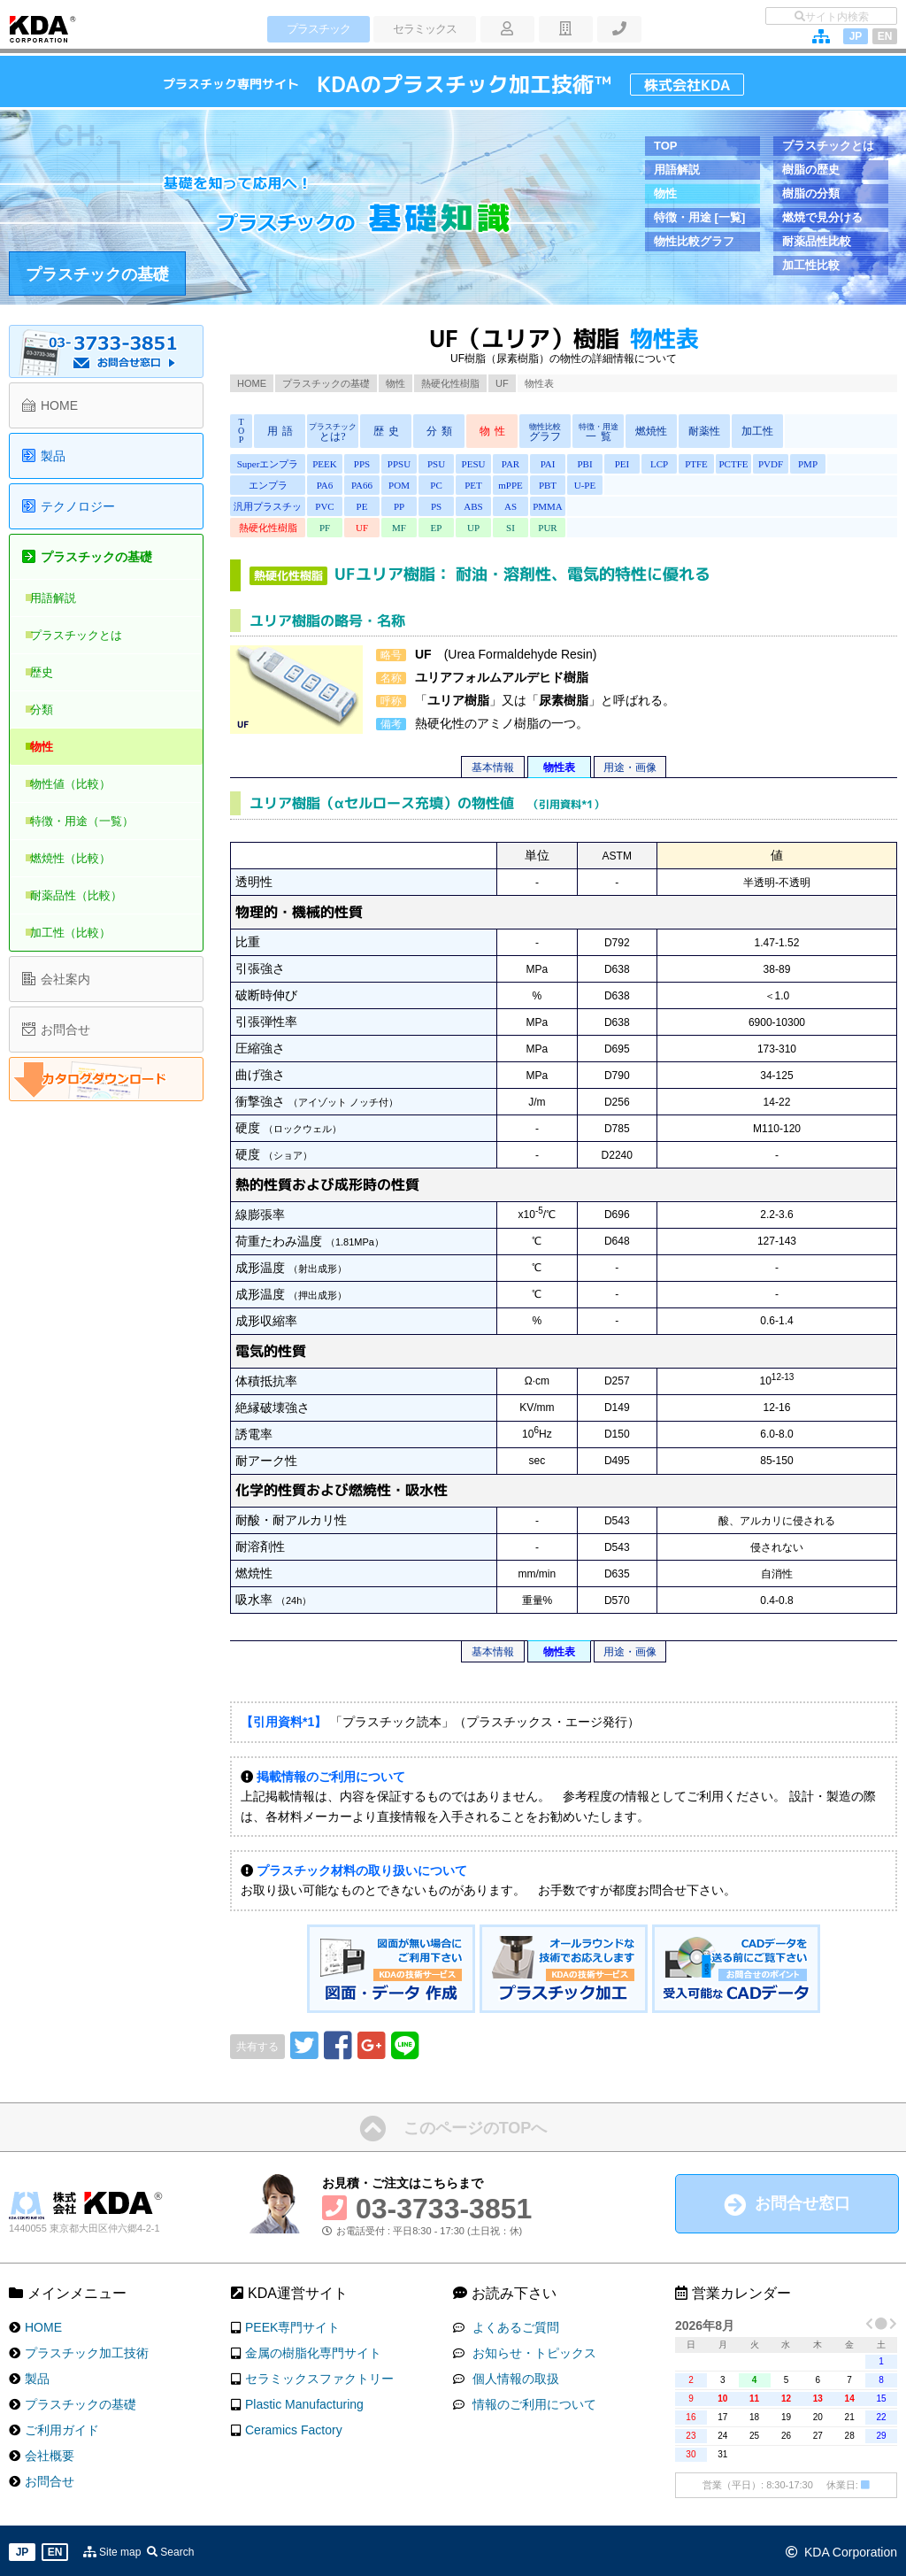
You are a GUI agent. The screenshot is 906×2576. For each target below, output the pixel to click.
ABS (465, 506)
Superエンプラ (268, 464)
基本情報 (493, 767)
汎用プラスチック (268, 508)
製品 (53, 456)
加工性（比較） (81, 932)
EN (885, 36)
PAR (501, 464)
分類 (52, 709)
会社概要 (49, 2453)
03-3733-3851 (444, 2206)
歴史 (52, 672)
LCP (642, 464)
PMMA (536, 506)
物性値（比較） (81, 784)
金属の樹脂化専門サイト (313, 2350)
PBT (536, 485)
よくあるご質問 (512, 2325)
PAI (536, 464)
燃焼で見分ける (822, 217)
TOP (666, 145)
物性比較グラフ (694, 241)
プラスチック (315, 29)
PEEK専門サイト (292, 2325)
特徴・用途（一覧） (92, 821)
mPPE (500, 485)
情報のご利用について (531, 2402)
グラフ (545, 432)
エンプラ (268, 485)
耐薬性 (704, 431)
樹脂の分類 (811, 193)
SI (500, 527)
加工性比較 (811, 265)
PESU (466, 464)
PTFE (677, 464)
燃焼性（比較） (81, 858)
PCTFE (712, 464)
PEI (607, 464)
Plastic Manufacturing (304, 2402)
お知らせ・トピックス (531, 2350)
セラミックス (420, 29)
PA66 (359, 485)
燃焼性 (651, 431)
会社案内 (65, 979)
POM (394, 485)
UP (465, 527)
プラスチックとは (828, 145)
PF (324, 527)
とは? (333, 432)
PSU (430, 464)
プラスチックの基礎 (97, 274)
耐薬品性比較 (816, 241)
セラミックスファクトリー (319, 2376)
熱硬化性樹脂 (450, 383)
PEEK (323, 464)
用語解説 (677, 169)
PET (465, 485)
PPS (359, 464)
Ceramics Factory (293, 2427)
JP (856, 36)
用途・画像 (629, 767)
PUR (535, 527)
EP (430, 527)
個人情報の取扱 (512, 2376)
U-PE (571, 485)
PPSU (394, 464)
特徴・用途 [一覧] (699, 217)
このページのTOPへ (475, 2125)
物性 (665, 193)
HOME (251, 383)
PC (429, 485)
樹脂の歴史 (811, 169)
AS (501, 506)
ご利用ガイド (62, 2427)
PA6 (324, 485)
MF (395, 527)
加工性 (757, 431)
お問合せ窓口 (802, 2201)
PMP (784, 464)
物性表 (559, 767)
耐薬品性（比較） (87, 895)
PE (359, 506)
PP (394, 506)
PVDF (748, 464)
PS (430, 506)
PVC (323, 506)
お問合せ (65, 1029)
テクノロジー (78, 506)
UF (502, 383)
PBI (571, 464)
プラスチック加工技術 (87, 2350)
